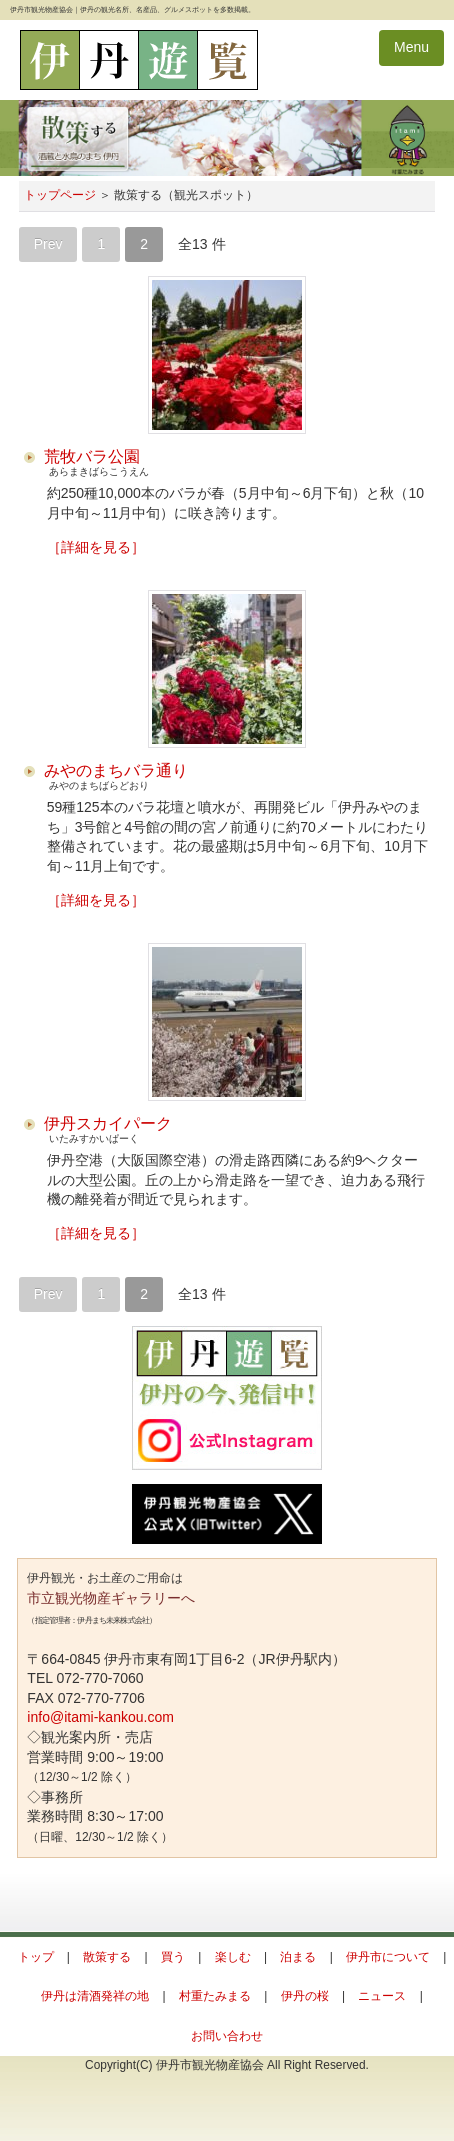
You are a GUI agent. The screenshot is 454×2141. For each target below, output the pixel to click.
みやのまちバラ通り (116, 770)
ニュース (382, 1996)
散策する (107, 1957)
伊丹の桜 (305, 1996)
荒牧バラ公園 (92, 456)
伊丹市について (388, 1957)
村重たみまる (215, 1996)
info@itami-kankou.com (100, 1717)
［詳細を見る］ (96, 547)
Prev (48, 244)
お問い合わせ (227, 2036)
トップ (36, 1957)
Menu (411, 47)
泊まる (298, 1957)
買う (173, 1957)
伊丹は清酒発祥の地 (95, 1996)
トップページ (60, 195)
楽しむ (233, 1957)
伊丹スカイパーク (108, 1123)
